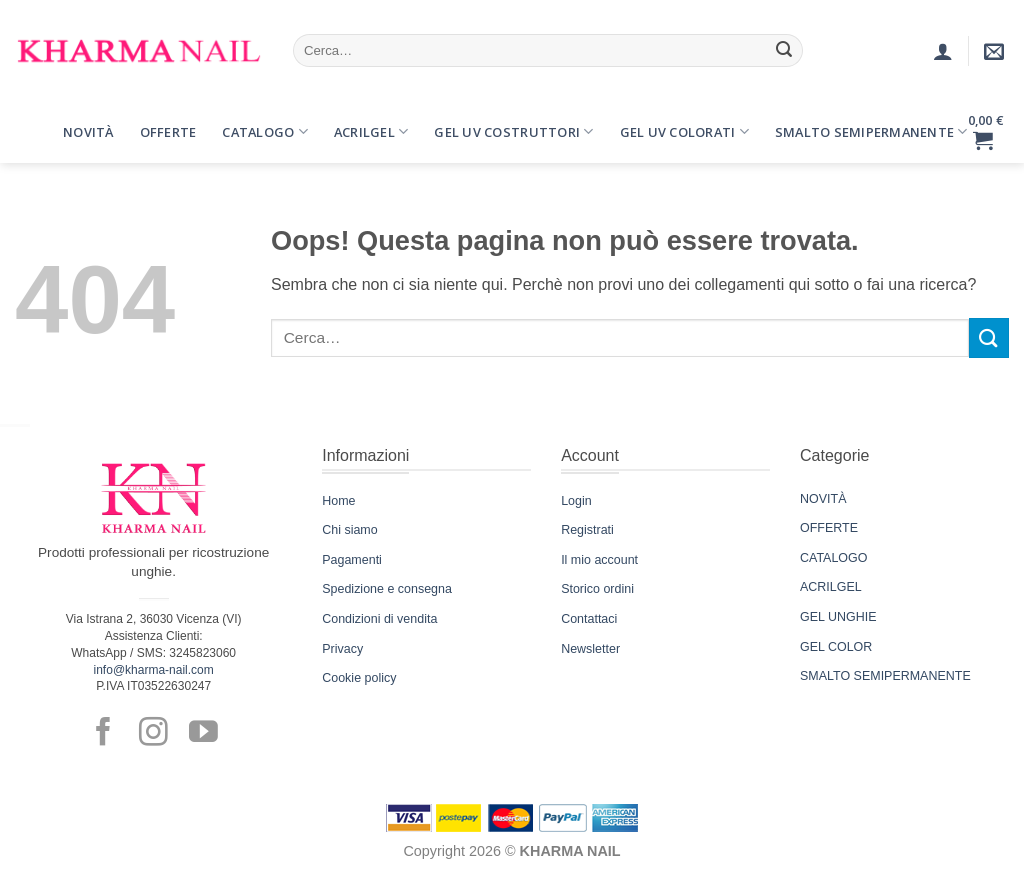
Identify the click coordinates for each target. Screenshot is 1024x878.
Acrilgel (371, 131)
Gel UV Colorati (684, 131)
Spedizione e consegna (387, 589)
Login (576, 501)
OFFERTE (829, 528)
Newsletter (590, 649)
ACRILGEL (831, 587)
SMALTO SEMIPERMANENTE (885, 676)
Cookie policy (359, 678)
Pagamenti (352, 560)
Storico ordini (597, 589)
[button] (33, 117)
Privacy (342, 649)
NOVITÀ (823, 499)
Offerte (168, 132)
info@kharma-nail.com (154, 670)
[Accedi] (943, 51)
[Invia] (784, 51)
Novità (88, 132)
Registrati (587, 530)
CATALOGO (833, 558)
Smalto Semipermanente (871, 131)
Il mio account (599, 560)
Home (338, 501)
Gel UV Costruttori (513, 131)
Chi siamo (349, 530)
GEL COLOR (836, 647)
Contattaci (589, 619)
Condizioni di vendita (379, 619)
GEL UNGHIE (838, 617)
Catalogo (265, 131)
